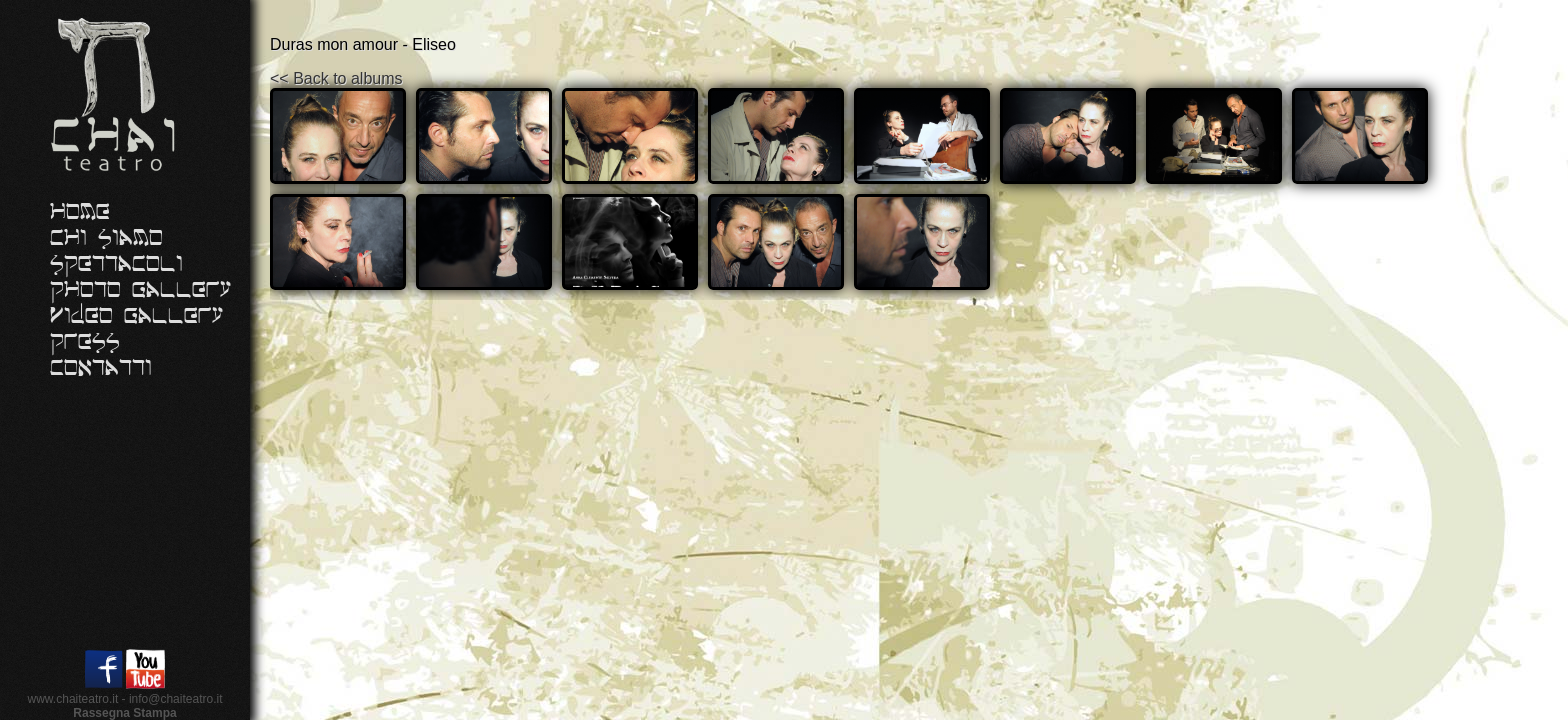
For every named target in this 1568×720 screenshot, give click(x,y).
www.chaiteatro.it (73, 699)
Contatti (101, 368)
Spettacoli (116, 264)
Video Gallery (137, 316)
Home (80, 212)
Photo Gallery (141, 290)
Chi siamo (106, 238)
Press (85, 342)
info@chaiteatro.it (176, 699)
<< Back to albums (336, 78)
